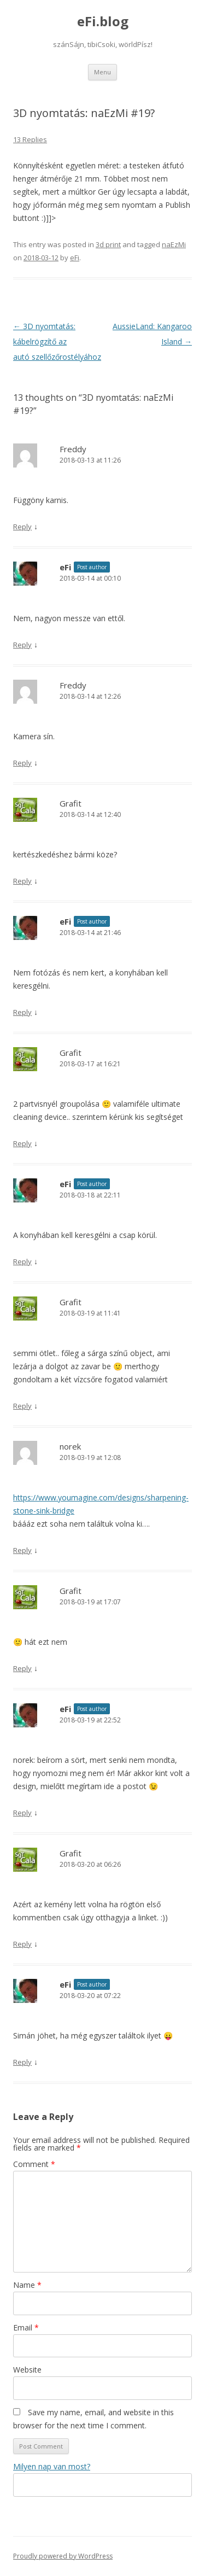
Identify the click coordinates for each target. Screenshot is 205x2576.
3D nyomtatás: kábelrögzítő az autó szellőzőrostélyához (57, 341)
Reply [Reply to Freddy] (22, 526)
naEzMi (174, 244)
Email (26, 2327)
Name (27, 2285)
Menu (102, 72)
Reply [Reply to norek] (22, 1550)
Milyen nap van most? (51, 2466)
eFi (74, 257)
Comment (34, 2164)
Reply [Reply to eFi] (22, 645)
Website (27, 2369)
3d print (108, 244)
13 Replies (30, 139)
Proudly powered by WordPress (63, 2556)
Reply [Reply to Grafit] (22, 881)
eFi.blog (102, 21)
